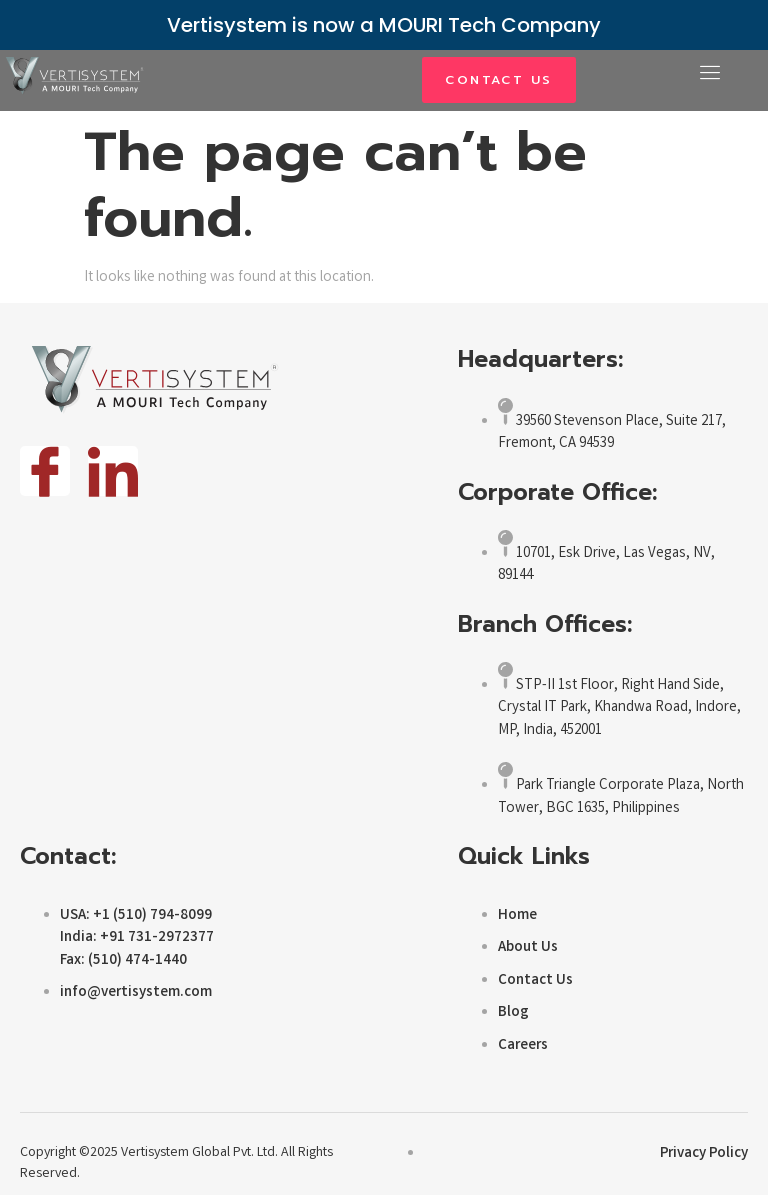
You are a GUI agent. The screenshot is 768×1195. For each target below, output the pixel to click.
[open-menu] (710, 74)
